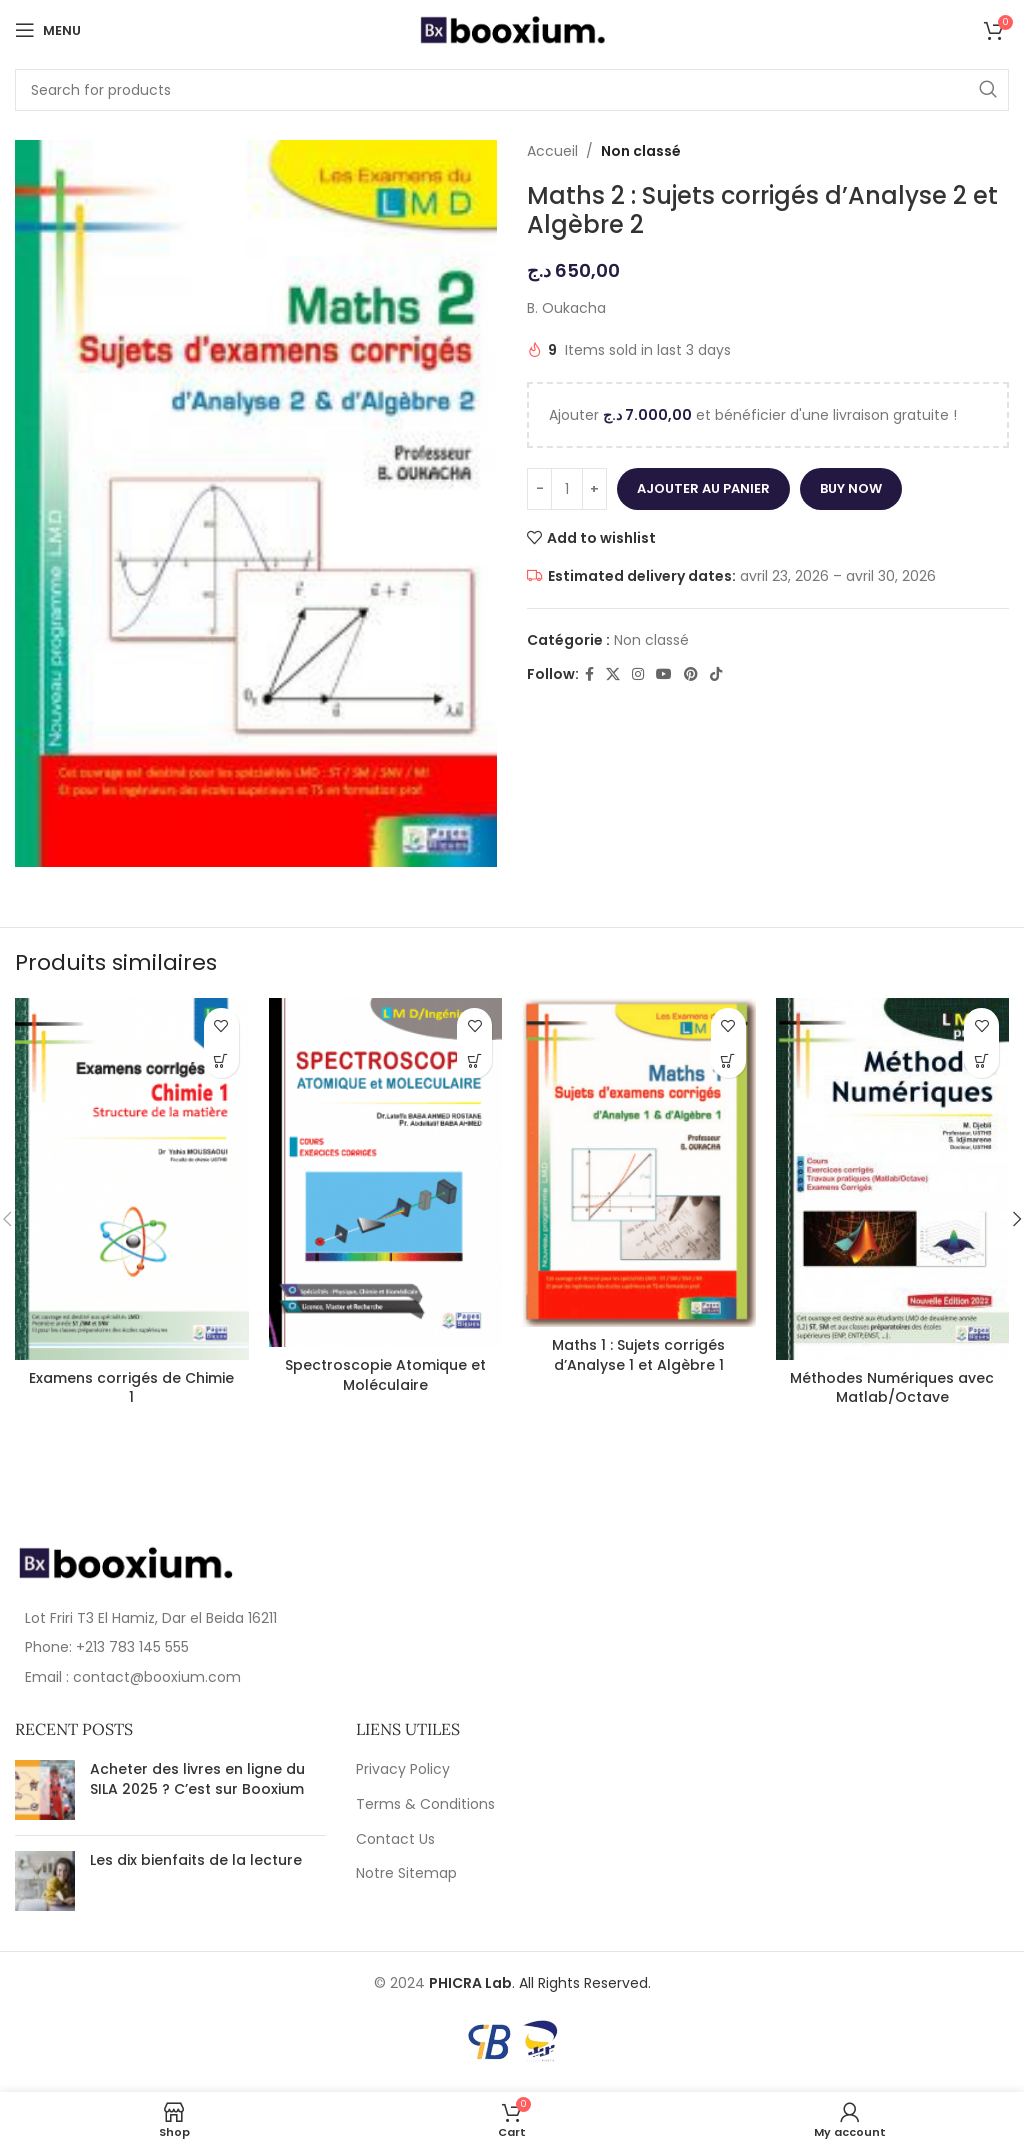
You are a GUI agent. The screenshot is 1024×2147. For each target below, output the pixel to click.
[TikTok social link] (716, 674)
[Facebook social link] (589, 674)
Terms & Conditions (425, 1804)
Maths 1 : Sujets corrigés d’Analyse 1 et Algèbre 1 (638, 1355)
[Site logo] (512, 29)
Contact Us (395, 1839)
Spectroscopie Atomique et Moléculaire (385, 1375)
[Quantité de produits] (567, 489)
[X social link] (613, 674)
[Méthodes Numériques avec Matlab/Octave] (893, 1178)
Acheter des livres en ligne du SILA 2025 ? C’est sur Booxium (197, 1779)
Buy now (851, 488)
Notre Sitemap (406, 1873)
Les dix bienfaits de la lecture (196, 1860)
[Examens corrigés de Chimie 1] (132, 1178)
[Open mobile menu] (48, 30)
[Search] (512, 90)
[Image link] (125, 1562)
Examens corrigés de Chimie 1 (131, 1388)
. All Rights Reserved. (540, 1983)
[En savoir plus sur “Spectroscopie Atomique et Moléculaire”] (474, 1060)
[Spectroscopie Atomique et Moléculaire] (386, 1172)
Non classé (641, 151)
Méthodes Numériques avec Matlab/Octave (892, 1388)
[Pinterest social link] (691, 674)
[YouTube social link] (664, 674)
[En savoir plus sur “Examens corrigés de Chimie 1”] (221, 1060)
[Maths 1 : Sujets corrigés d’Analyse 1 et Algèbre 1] (639, 1162)
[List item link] (256, 1647)
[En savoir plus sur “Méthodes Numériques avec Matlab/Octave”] (981, 1060)
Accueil (552, 151)
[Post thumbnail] (45, 1790)
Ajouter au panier (703, 488)
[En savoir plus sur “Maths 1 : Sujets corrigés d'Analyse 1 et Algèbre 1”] (728, 1060)
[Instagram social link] (638, 674)
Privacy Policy (403, 1769)
